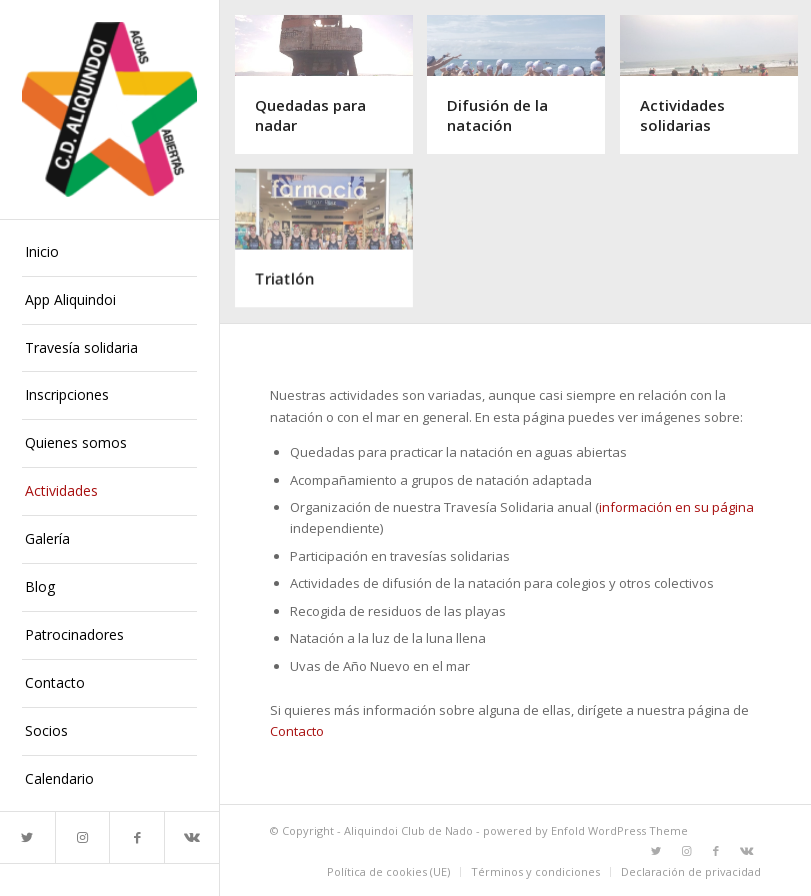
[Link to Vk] (191, 837)
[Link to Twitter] (27, 837)
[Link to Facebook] (136, 837)
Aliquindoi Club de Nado (408, 830)
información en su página (676, 507)
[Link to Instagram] (82, 837)
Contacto (297, 731)
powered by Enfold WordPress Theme (585, 830)
